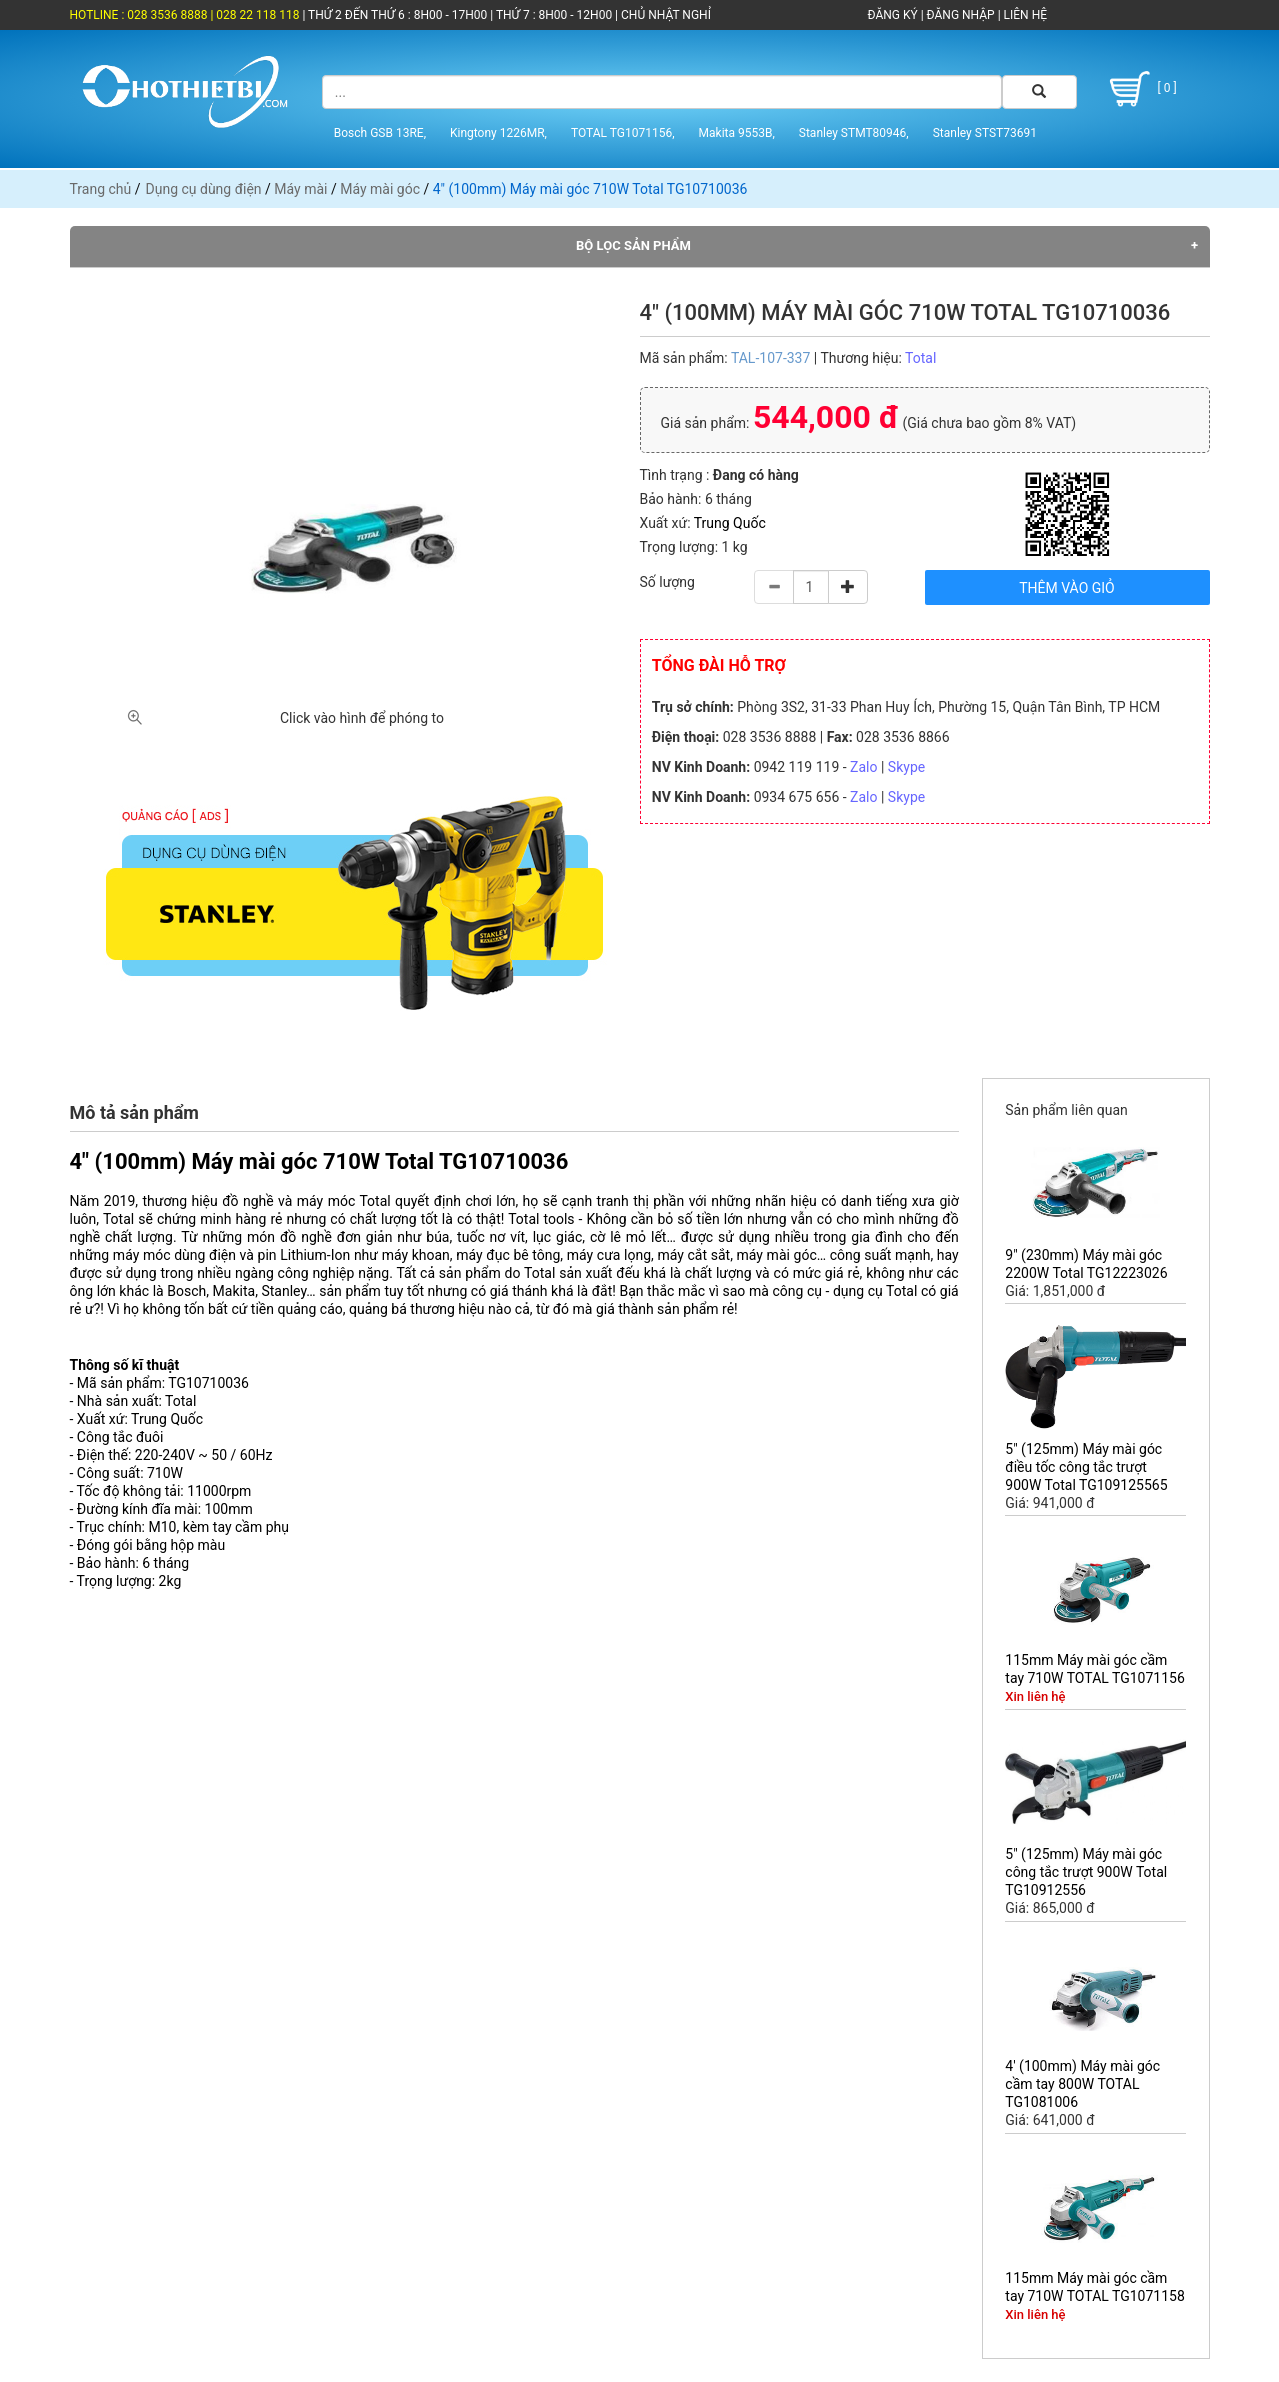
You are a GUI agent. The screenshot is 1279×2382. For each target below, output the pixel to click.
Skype (906, 767)
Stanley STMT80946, (854, 133)
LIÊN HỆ (1024, 15)
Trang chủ (101, 189)
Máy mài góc (380, 189)
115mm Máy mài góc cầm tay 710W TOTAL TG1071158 (1094, 2287)
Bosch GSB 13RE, (380, 133)
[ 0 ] (1140, 89)
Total (920, 358)
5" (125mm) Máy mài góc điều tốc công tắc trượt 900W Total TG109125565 (1086, 1467)
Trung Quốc (730, 523)
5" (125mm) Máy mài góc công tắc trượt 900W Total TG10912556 (1086, 1872)
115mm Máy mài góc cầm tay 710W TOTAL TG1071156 (1094, 1669)
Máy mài (300, 189)
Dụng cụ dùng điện (204, 189)
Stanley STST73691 (985, 133)
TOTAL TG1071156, (623, 133)
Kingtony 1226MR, (498, 133)
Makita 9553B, (737, 133)
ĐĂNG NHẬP (961, 15)
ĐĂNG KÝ (893, 15)
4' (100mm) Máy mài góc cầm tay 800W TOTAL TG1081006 (1082, 2084)
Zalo (863, 767)
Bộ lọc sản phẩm (633, 245)
